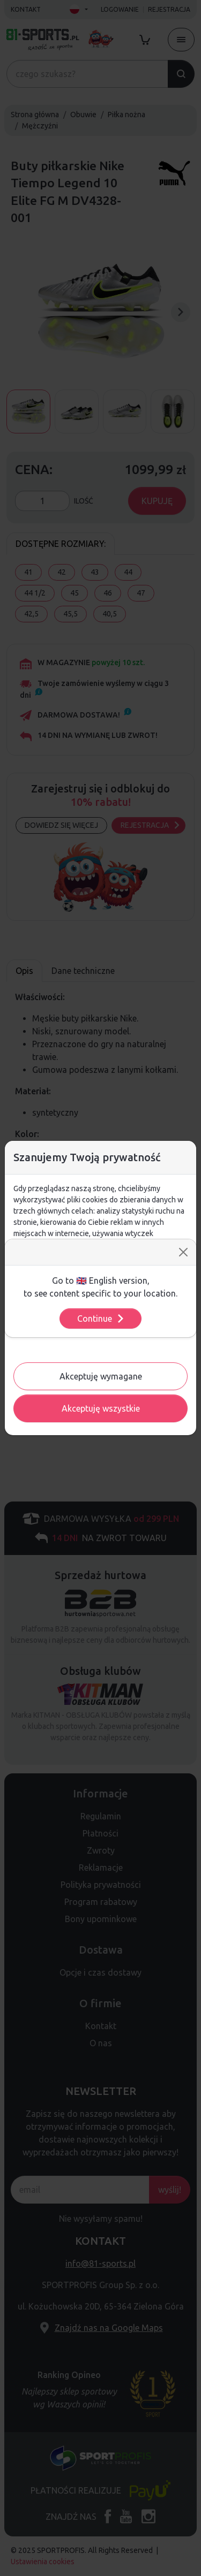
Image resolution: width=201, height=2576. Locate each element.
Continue (101, 1318)
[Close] (183, 1252)
